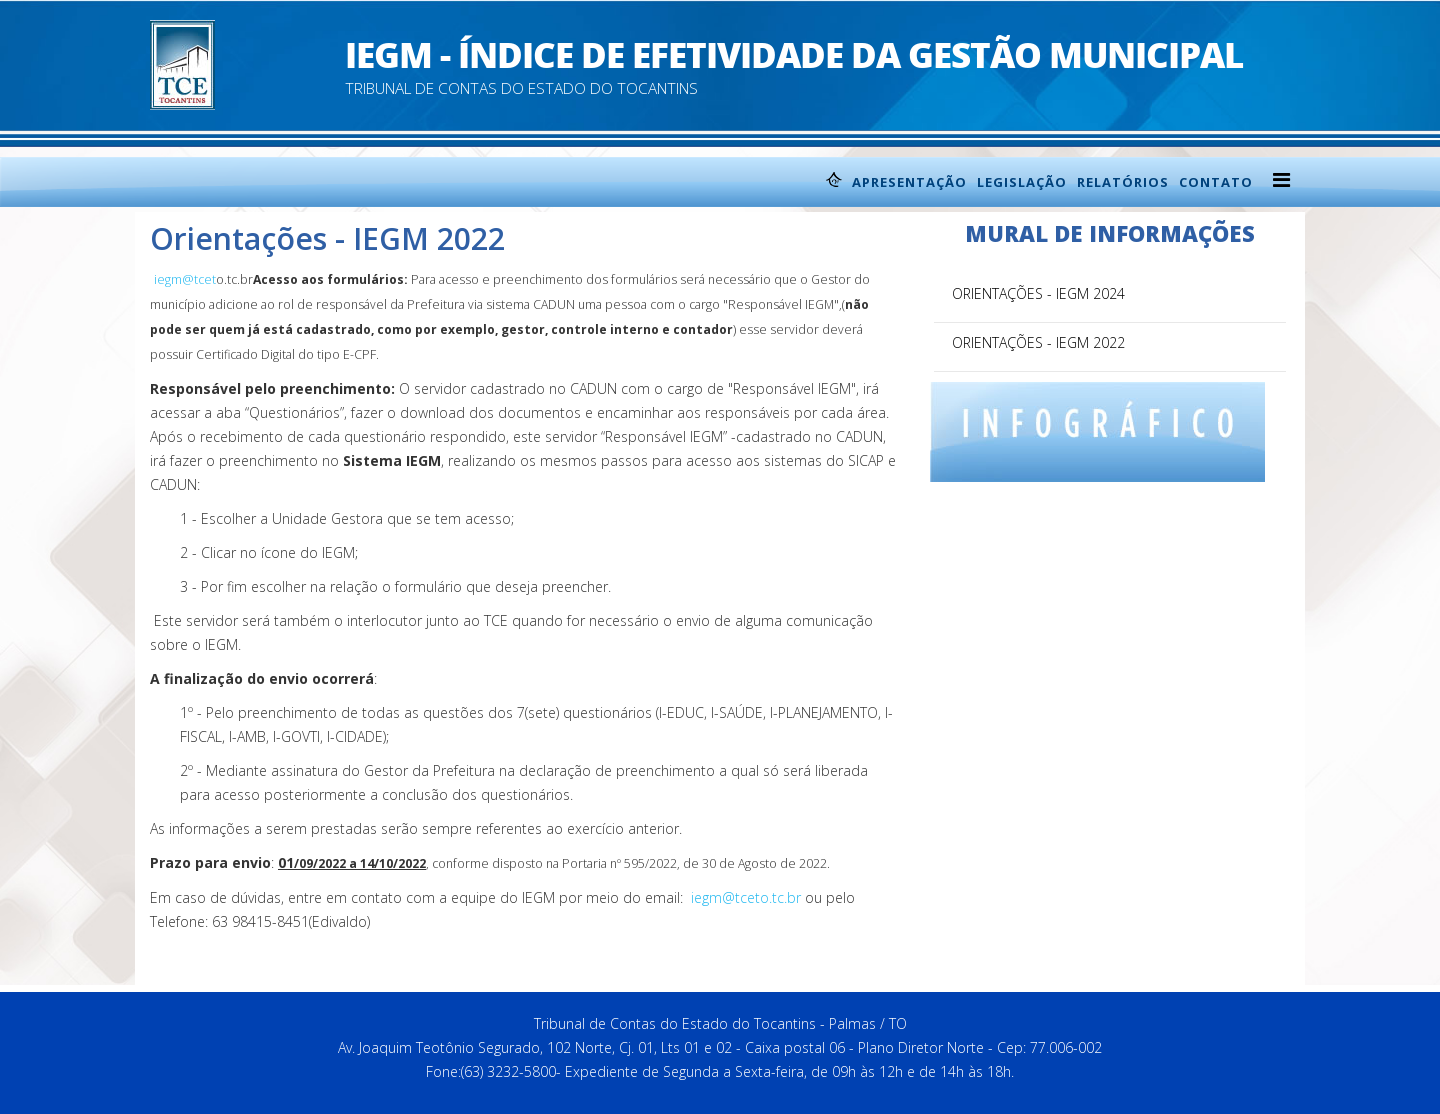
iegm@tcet (185, 279)
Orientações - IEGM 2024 (1038, 293)
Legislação (1022, 182)
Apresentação (909, 182)
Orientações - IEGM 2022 (1038, 342)
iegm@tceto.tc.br (746, 897)
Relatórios (1123, 182)
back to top (862, 979)
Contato (1216, 182)
